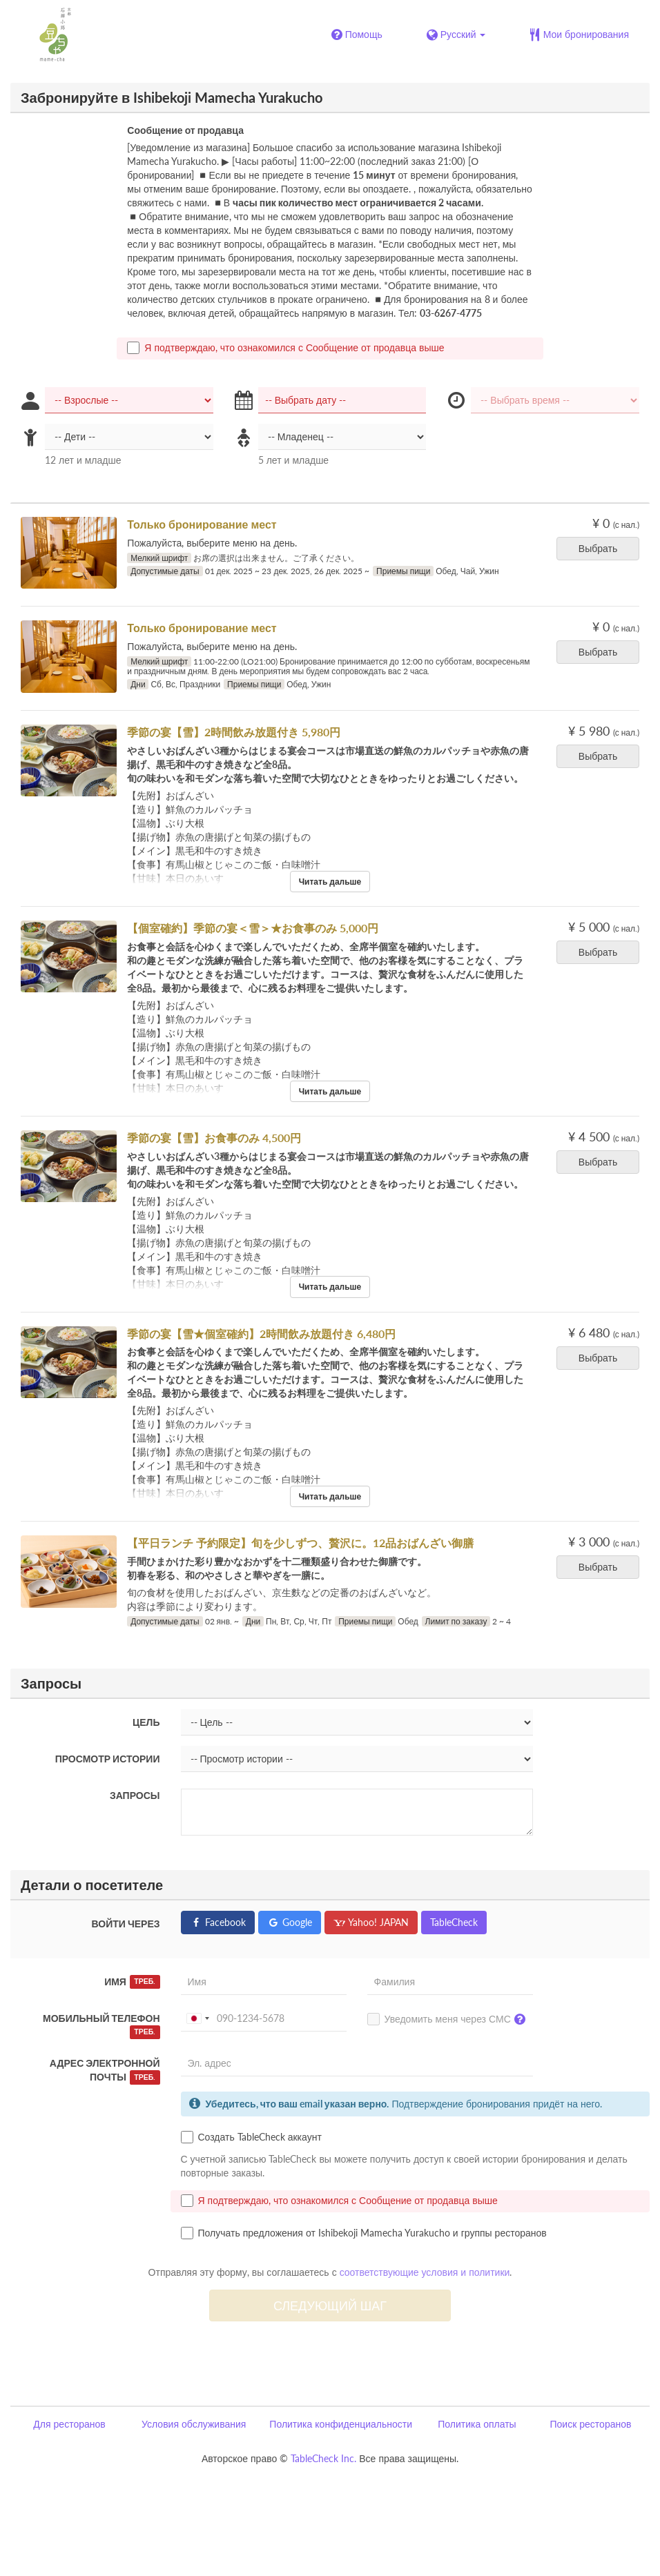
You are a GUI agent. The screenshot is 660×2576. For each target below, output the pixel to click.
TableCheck (454, 1922)
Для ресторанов (69, 2424)
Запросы (135, 1795)
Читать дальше (330, 881)
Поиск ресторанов (590, 2424)
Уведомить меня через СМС (449, 2020)
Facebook (218, 1922)
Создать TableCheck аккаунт (251, 2137)
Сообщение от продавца (185, 130)
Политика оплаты (477, 2424)
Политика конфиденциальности (340, 2424)
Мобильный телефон (101, 2025)
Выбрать (602, 548)
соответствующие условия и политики (425, 2272)
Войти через (126, 1923)
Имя (131, 1982)
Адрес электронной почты (105, 2070)
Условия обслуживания (194, 2424)
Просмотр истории (107, 1758)
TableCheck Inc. (323, 2458)
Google (289, 1922)
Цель (146, 1722)
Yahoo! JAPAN (371, 1922)
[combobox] (197, 2018)
